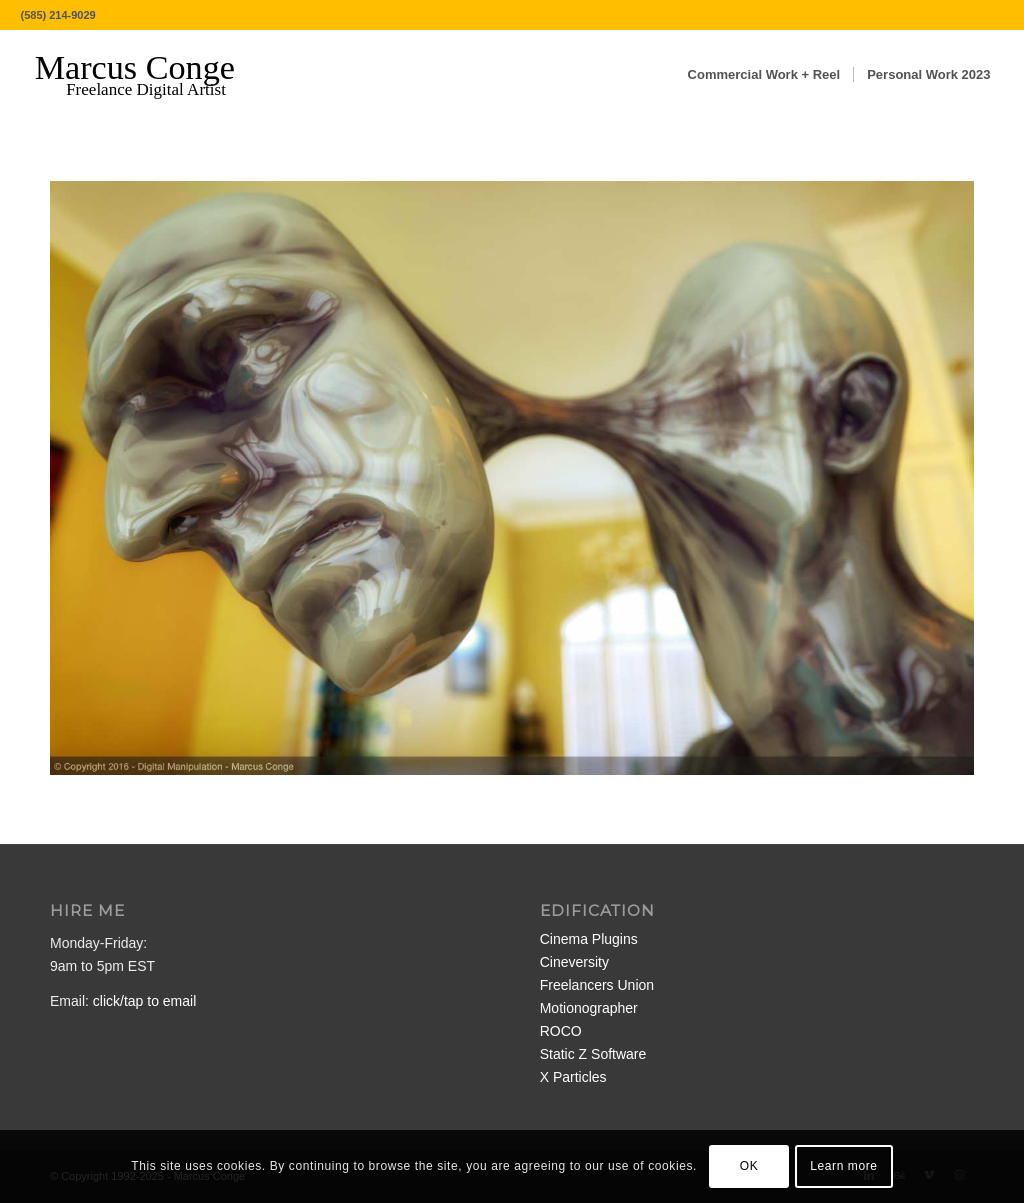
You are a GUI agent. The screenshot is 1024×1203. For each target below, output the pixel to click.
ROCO (561, 1031)
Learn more (843, 1166)
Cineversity (574, 962)
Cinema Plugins (589, 939)
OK (749, 1166)
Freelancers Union (597, 985)
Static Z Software (593, 1054)
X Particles (573, 1077)
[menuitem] (764, 75)
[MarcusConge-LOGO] (150, 75)
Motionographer (589, 1008)
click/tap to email (144, 1001)
